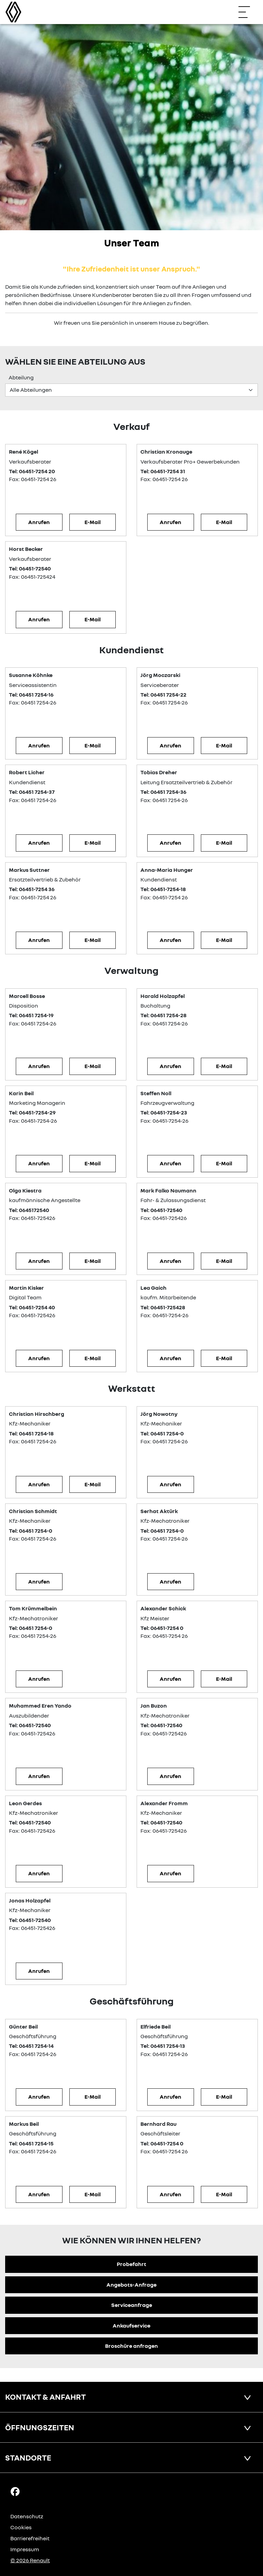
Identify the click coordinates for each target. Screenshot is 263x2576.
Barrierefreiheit (29, 2538)
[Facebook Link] (15, 2491)
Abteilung (21, 377)
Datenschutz (26, 2516)
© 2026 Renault (30, 2560)
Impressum (24, 2549)
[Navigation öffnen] (247, 12)
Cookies (21, 2527)
